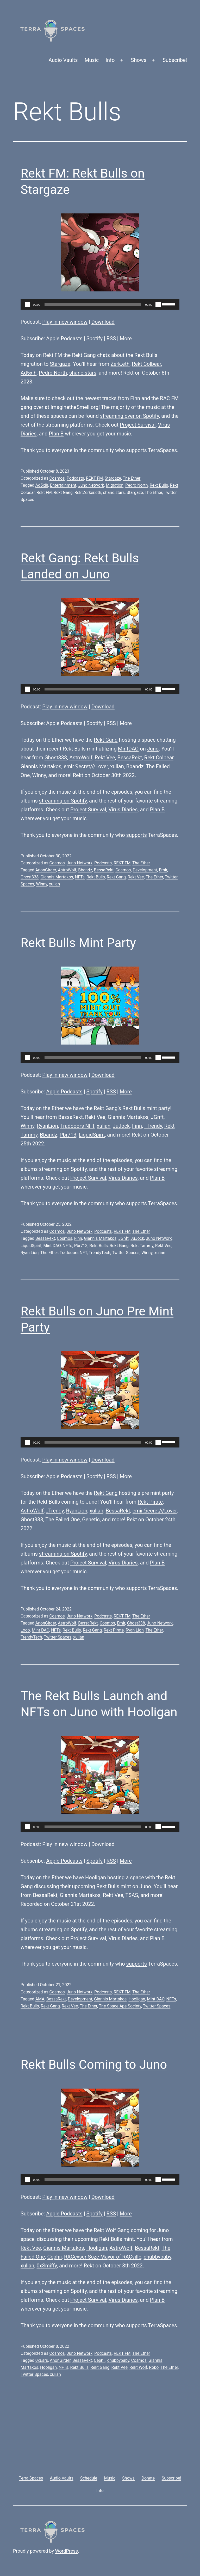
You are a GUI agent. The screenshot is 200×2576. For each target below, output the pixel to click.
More (126, 338)
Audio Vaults (63, 60)
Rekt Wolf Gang (111, 2230)
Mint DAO (52, 1245)
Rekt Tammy (141, 1245)
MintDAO (128, 749)
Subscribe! (174, 60)
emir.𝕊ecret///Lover (86, 766)
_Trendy (153, 1126)
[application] (100, 304)
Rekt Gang (84, 355)
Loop (25, 1630)
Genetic (91, 1519)
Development (145, 870)
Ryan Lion (30, 1252)
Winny (39, 775)
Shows (139, 60)
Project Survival (138, 425)
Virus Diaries (123, 809)
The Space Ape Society (120, 2006)
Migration (114, 485)
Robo (154, 2367)
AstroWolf (80, 757)
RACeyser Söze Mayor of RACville (102, 2257)
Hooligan (136, 1999)
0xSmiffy (47, 2265)
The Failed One (62, 1519)
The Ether (132, 478)
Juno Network (91, 485)
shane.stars (82, 373)
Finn (135, 398)
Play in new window (65, 322)
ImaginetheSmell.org (74, 407)
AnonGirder (45, 870)
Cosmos (57, 478)
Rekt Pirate (150, 1502)
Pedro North (53, 373)
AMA (40, 1999)
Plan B (56, 434)
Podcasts (75, 478)
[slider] (93, 304)
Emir (163, 870)
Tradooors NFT (77, 1126)
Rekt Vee (105, 757)
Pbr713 (68, 1135)
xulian (117, 766)
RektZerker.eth (87, 492)
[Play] (27, 304)
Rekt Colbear (146, 364)
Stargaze (60, 364)
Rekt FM (52, 355)
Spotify (94, 338)
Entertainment (63, 485)
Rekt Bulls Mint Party (78, 942)
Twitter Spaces (126, 1252)
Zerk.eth (120, 364)
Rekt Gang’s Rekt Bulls (119, 1108)
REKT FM (94, 478)
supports (136, 450)
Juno (153, 749)
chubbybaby (157, 2257)
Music (92, 60)
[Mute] (158, 304)
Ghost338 (56, 757)
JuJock (121, 1126)
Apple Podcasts (64, 338)
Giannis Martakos (41, 766)
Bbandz (135, 766)
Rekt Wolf (138, 2367)
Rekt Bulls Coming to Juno (94, 2064)
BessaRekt (129, 757)
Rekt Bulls (159, 485)
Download (103, 322)
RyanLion (47, 1126)
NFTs (80, 877)
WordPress (66, 2551)
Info (110, 60)
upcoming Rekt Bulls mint (101, 1886)
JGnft (157, 1117)
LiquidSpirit (92, 1135)
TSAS (132, 1895)
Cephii (54, 2257)
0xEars (41, 2360)
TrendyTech (99, 1252)
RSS (111, 338)
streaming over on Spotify (129, 416)
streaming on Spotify (63, 801)
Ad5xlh (28, 373)
